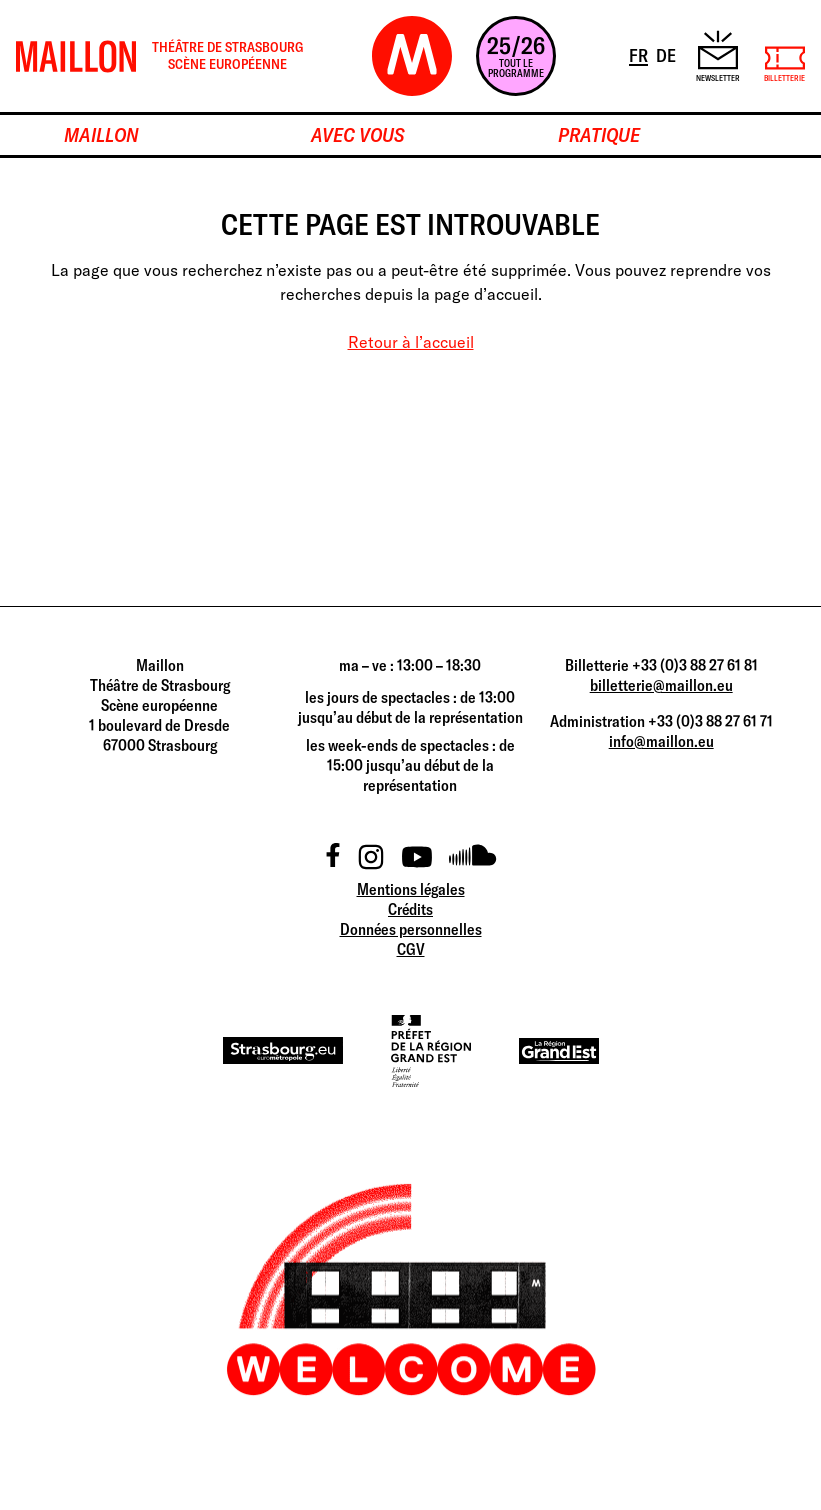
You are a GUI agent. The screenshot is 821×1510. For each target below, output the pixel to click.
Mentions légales (411, 889)
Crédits (410, 909)
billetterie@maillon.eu (661, 685)
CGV (411, 949)
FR (640, 54)
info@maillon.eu (661, 741)
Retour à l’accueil (411, 342)
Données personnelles (411, 929)
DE (667, 54)
